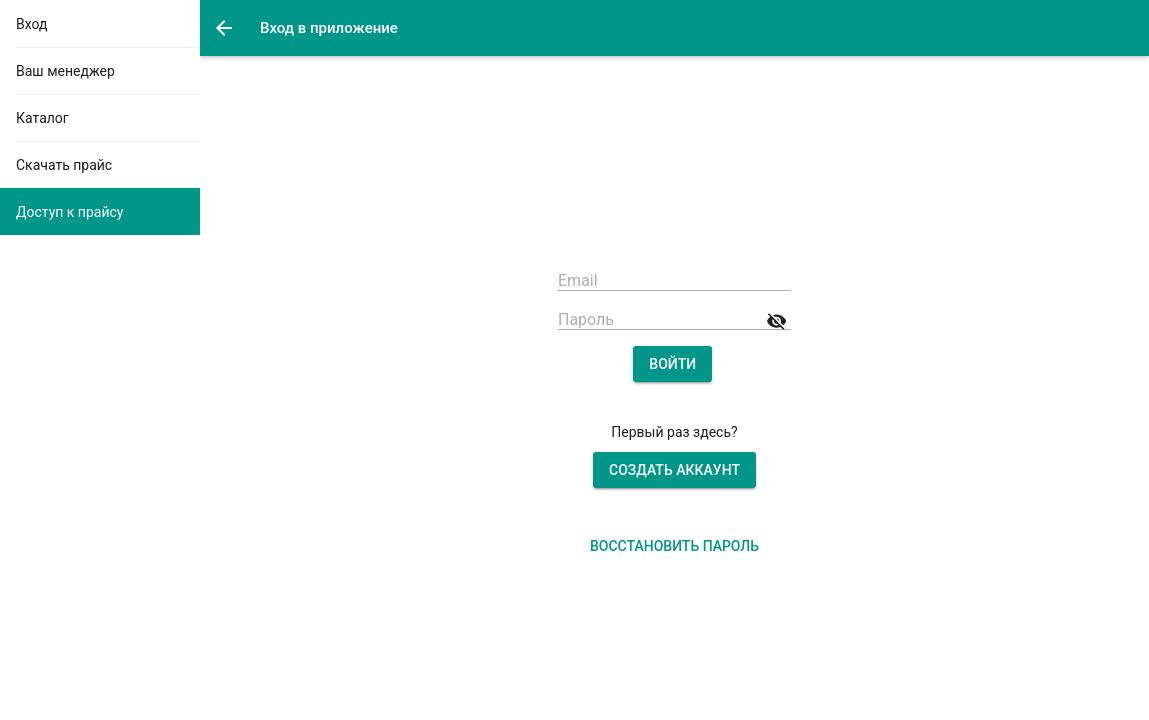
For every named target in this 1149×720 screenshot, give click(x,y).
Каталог (42, 118)
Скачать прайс (64, 165)
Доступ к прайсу (69, 212)
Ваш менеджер (65, 71)
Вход (31, 24)
